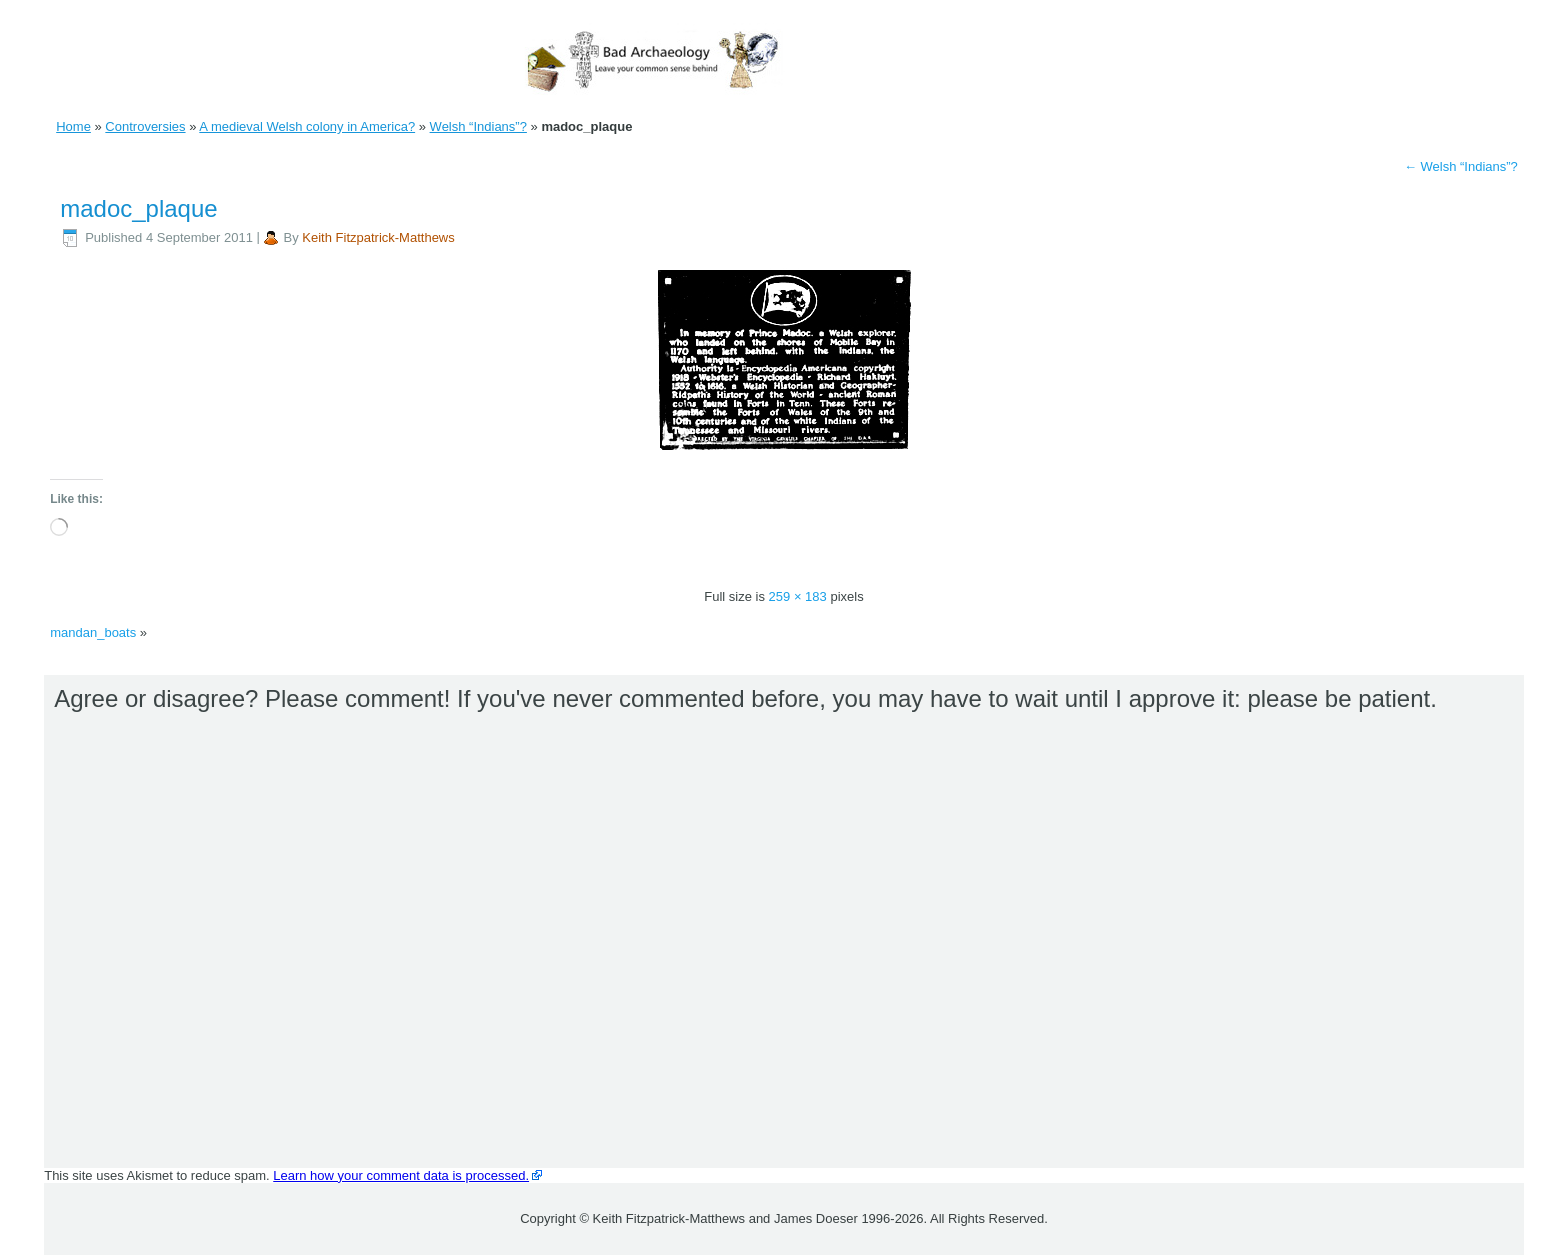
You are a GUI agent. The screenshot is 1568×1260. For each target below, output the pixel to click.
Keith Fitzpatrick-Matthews (378, 237)
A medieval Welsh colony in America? (307, 126)
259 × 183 (798, 596)
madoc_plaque (138, 208)
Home (73, 126)
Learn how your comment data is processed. (401, 1175)
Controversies (145, 126)
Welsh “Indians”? (478, 126)
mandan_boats (93, 632)
